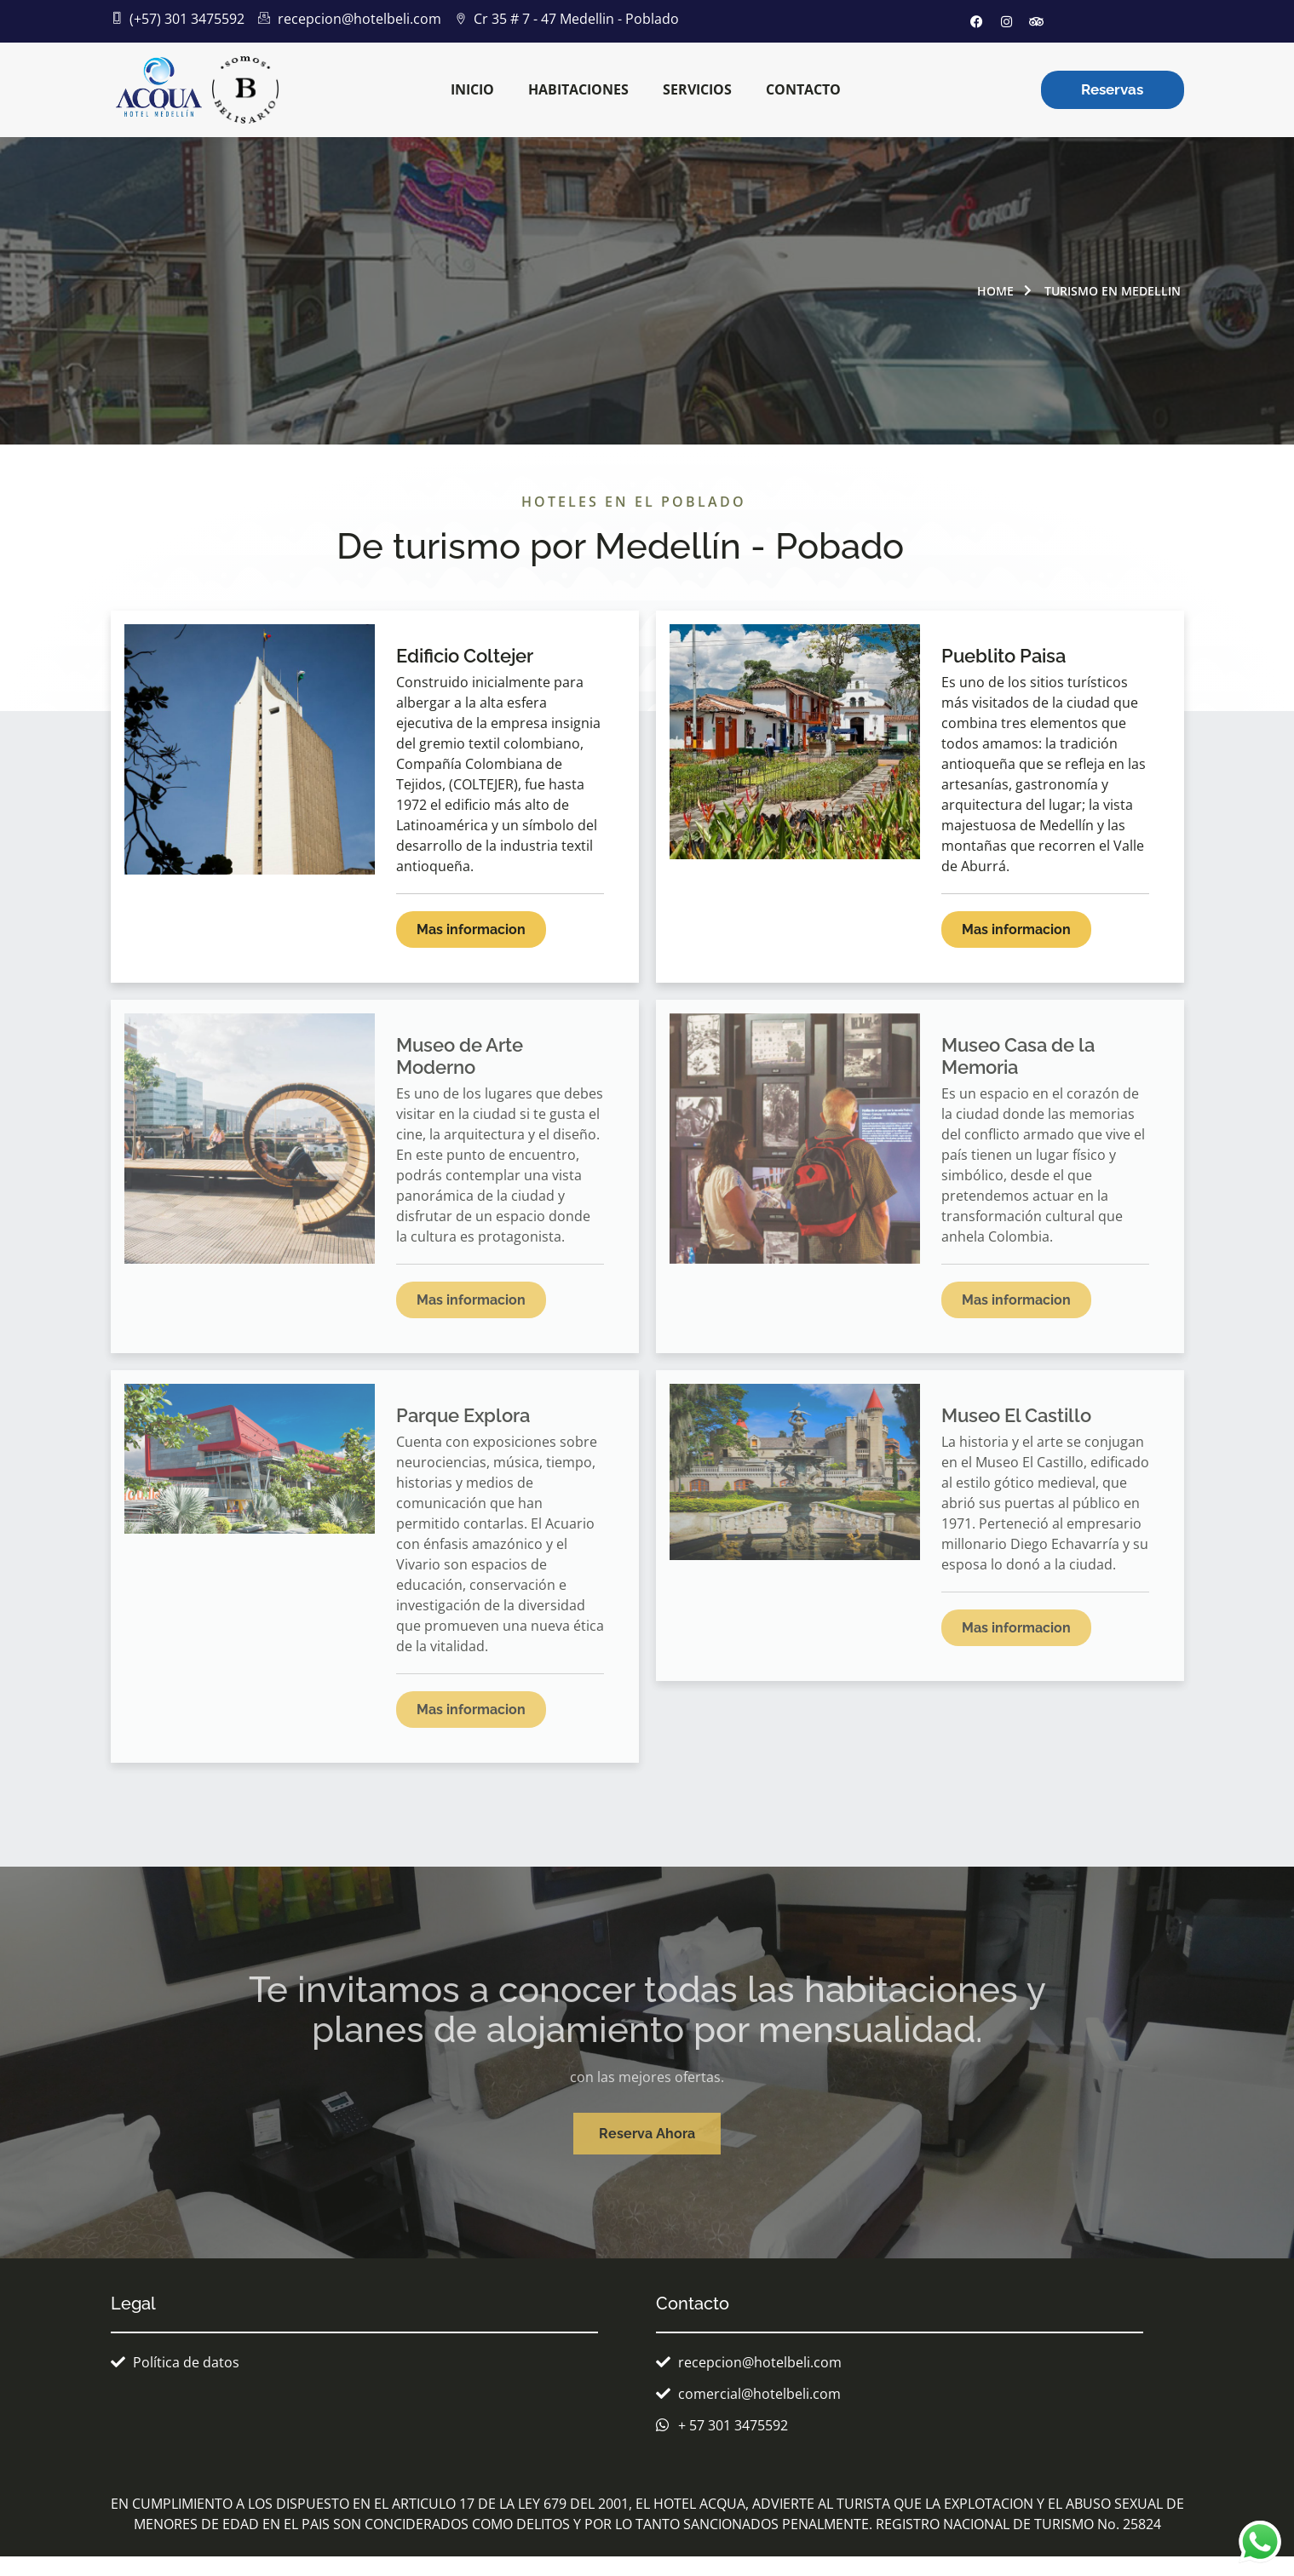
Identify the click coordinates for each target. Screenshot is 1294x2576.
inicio (472, 89)
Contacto (803, 89)
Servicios (697, 89)
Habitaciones (578, 89)
